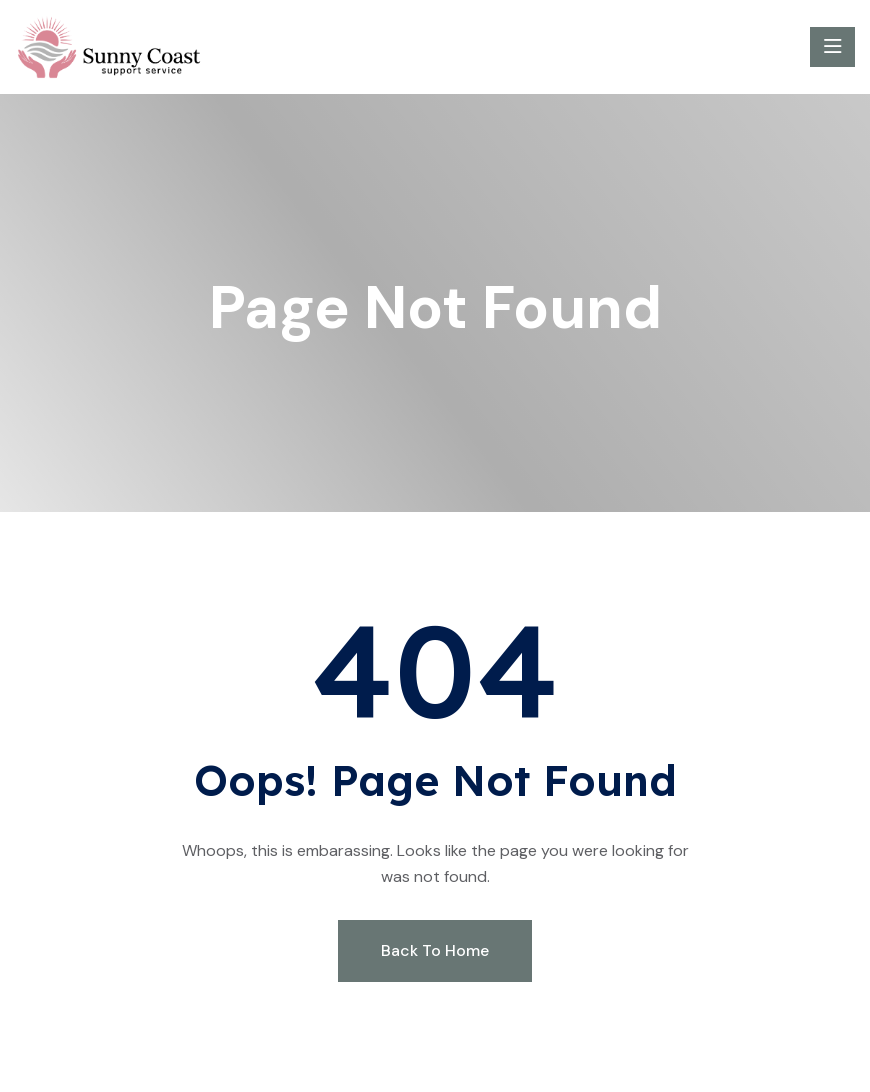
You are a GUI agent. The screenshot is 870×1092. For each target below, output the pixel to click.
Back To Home (435, 950)
